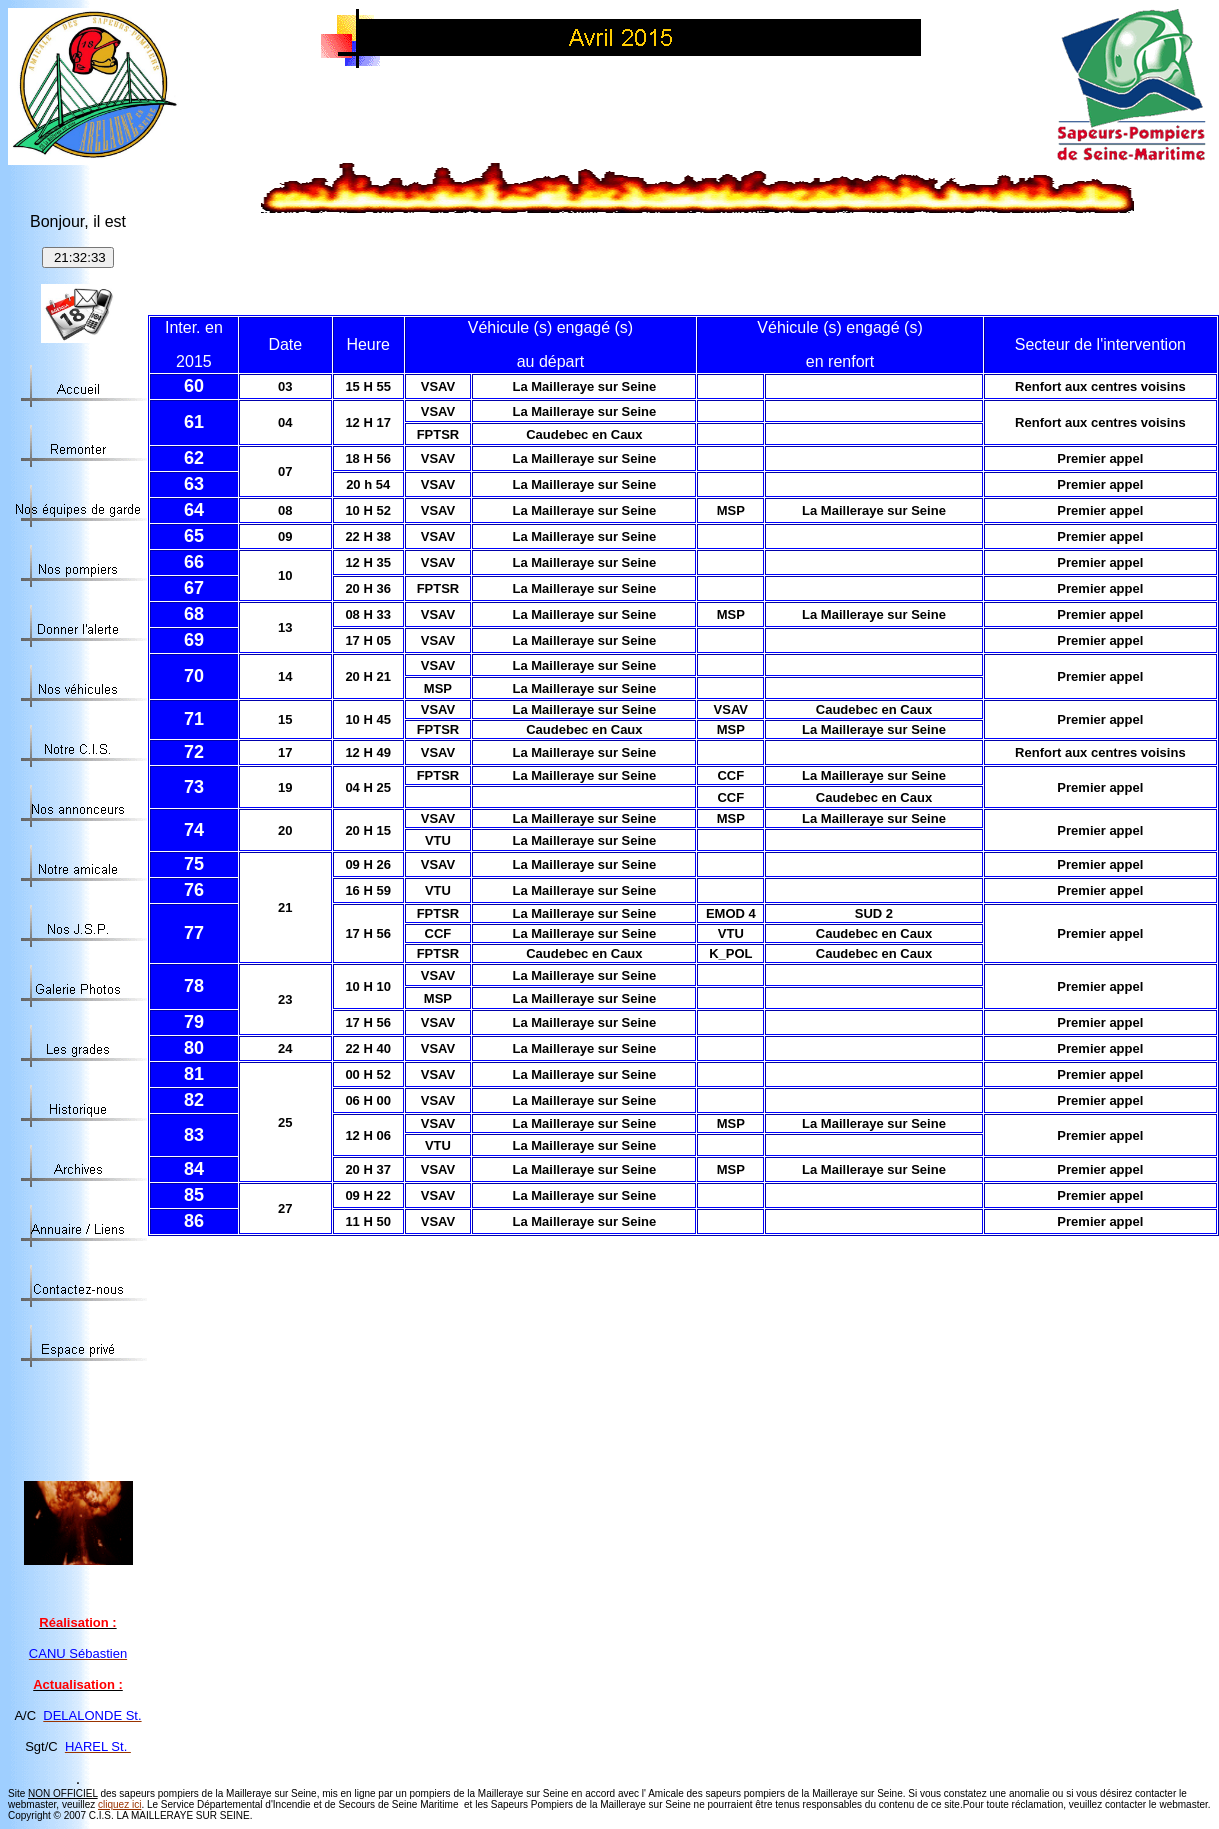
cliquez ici (119, 1804)
